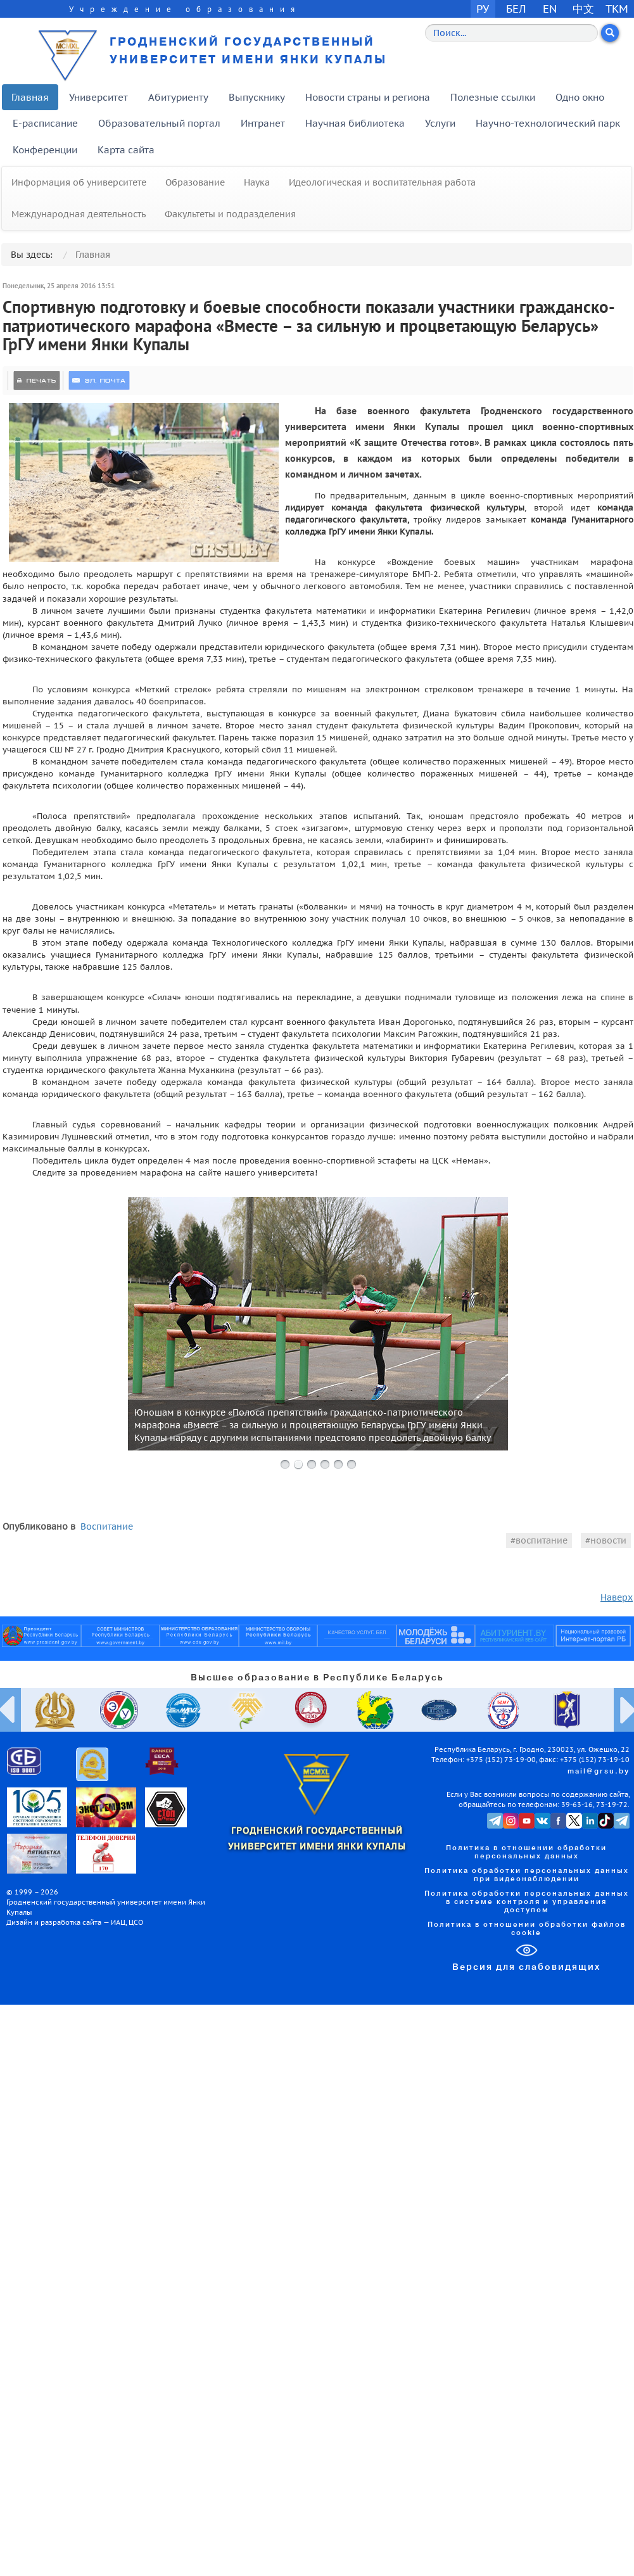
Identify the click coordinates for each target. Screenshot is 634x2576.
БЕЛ (516, 8)
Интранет (263, 123)
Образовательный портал (159, 123)
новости (608, 1540)
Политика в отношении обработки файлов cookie (527, 1929)
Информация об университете (78, 182)
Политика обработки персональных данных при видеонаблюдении (526, 1875)
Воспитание (106, 1526)
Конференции (45, 150)
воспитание (541, 1540)
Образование (195, 182)
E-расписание (45, 123)
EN (550, 8)
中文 (583, 8)
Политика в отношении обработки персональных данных (526, 1852)
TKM (616, 8)
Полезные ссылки (492, 97)
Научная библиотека (355, 123)
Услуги (440, 123)
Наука (257, 182)
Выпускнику (257, 97)
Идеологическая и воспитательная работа (382, 182)
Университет (98, 97)
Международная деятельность (78, 214)
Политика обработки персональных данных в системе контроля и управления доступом (526, 1902)
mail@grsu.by (598, 1771)
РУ (482, 8)
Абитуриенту (178, 97)
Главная (30, 97)
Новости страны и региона (367, 97)
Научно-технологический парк (548, 123)
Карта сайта (126, 150)
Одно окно (579, 97)
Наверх (616, 1597)
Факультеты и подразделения (230, 214)
